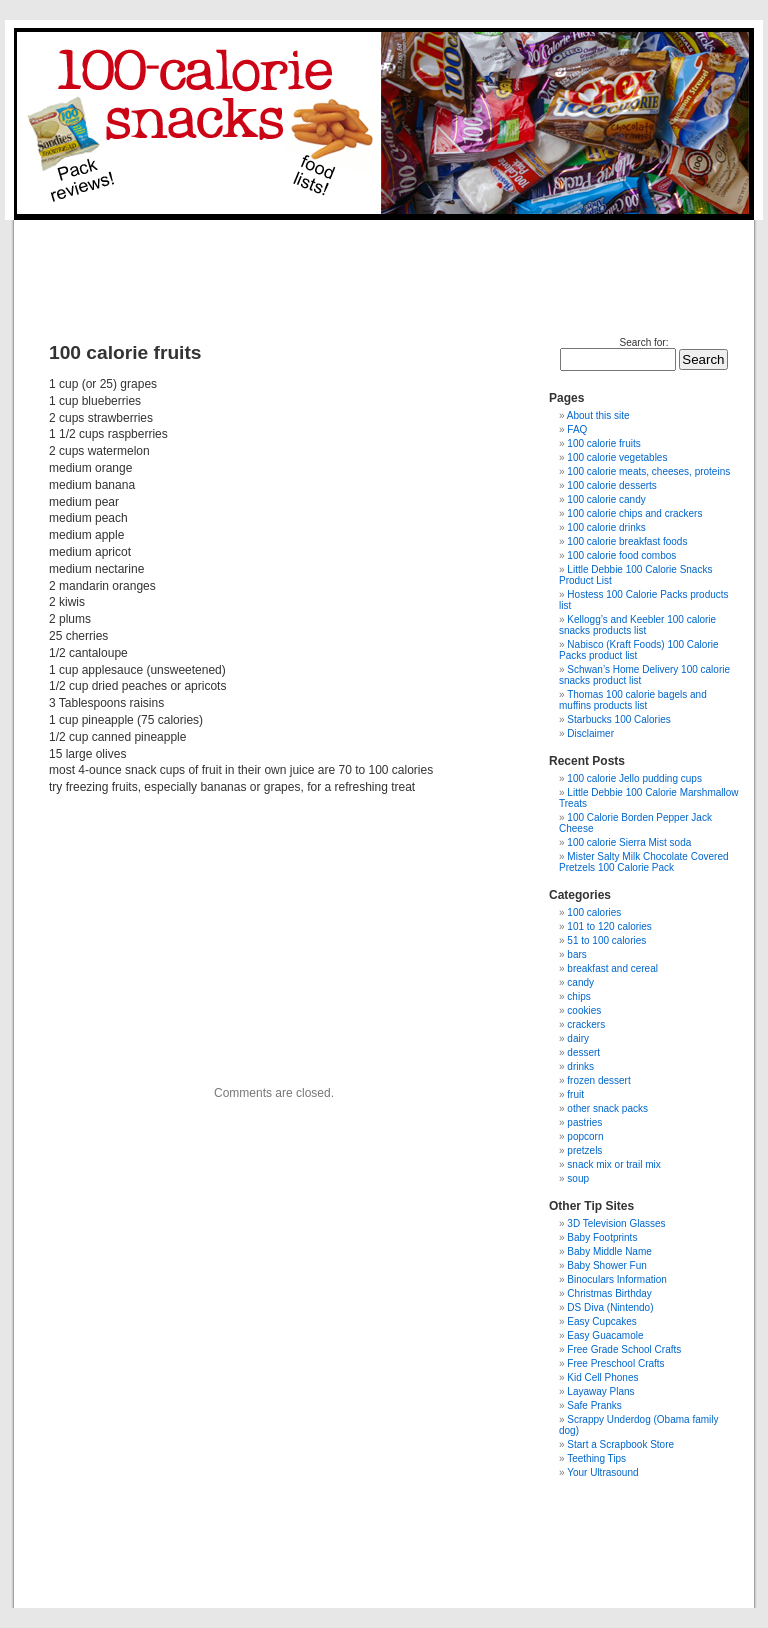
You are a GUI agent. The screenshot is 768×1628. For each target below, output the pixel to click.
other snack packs (607, 1108)
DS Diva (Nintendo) (610, 1307)
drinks (580, 1066)
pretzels (584, 1150)
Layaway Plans (600, 1391)
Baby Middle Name (609, 1251)
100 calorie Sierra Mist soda (629, 842)
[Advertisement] (382, 265)
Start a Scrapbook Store (620, 1444)
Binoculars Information (617, 1279)
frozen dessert (598, 1080)
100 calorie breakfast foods (627, 541)
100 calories (594, 912)
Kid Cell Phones (602, 1377)
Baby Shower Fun (607, 1265)
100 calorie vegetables (617, 457)
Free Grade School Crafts (624, 1349)
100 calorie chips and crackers (634, 513)
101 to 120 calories (609, 926)
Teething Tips (596, 1458)
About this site (598, 415)
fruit (575, 1094)
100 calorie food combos (621, 555)
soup (578, 1178)
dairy (578, 1038)
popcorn (585, 1136)
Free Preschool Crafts (615, 1363)
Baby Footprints (602, 1237)
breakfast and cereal (612, 968)
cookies (584, 1010)
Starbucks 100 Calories (618, 719)
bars (576, 954)
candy (580, 982)
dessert (583, 1052)
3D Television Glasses (616, 1223)
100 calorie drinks (606, 527)
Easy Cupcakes (601, 1321)
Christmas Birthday (609, 1293)
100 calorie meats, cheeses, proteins (648, 471)
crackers (586, 1024)
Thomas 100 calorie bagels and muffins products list (633, 700)
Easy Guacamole (605, 1335)
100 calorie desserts (612, 485)
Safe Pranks (594, 1405)
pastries (584, 1122)
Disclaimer (590, 733)
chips (578, 996)
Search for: (644, 342)
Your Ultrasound (602, 1472)
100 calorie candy (606, 499)
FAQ (577, 429)
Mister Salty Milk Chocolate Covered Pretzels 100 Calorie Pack (644, 862)
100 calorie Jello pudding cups (634, 778)
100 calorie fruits (603, 443)
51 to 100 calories (606, 940)
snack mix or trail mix (613, 1164)
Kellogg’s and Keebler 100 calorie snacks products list (637, 625)
